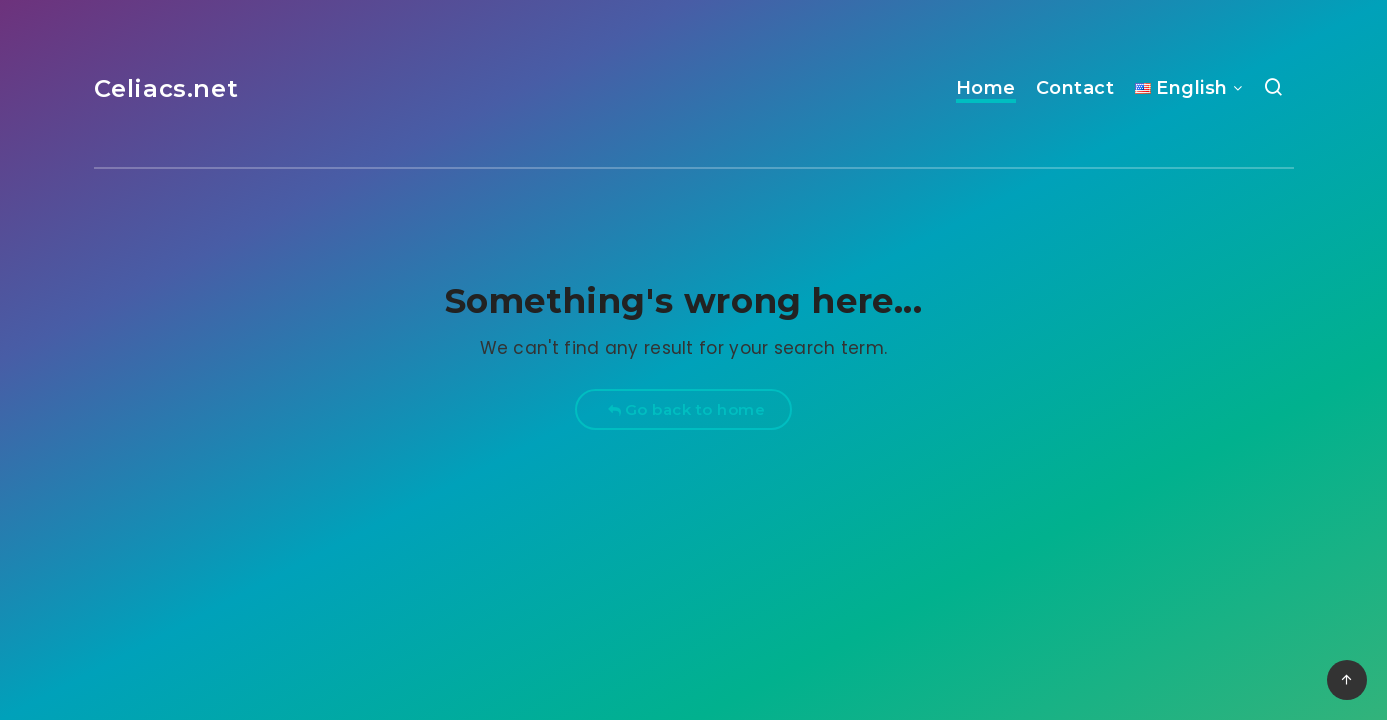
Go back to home (686, 409)
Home (986, 88)
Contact (1075, 88)
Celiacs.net (166, 88)
